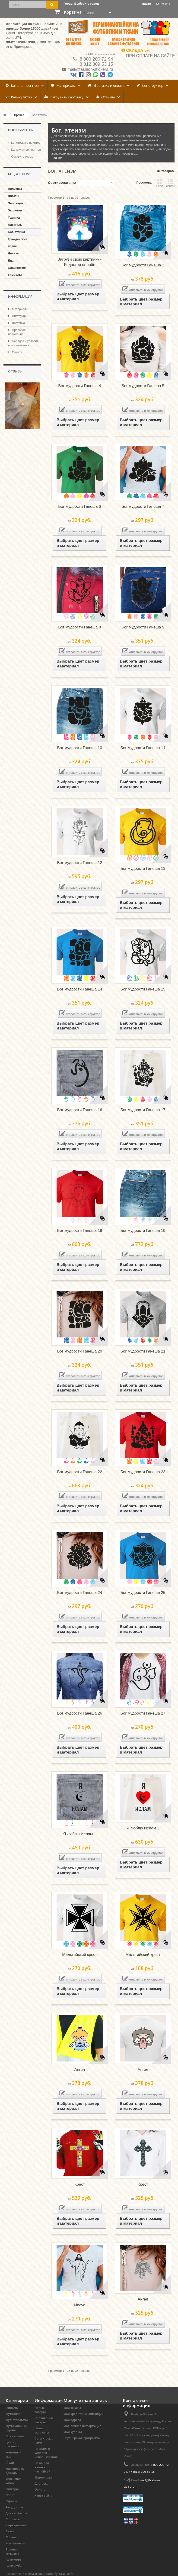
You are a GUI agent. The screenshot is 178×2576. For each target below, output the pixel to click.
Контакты (163, 4)
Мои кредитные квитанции (83, 2414)
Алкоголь (15, 225)
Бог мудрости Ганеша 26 (79, 1713)
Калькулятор (19, 97)
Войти (146, 4)
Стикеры (12, 2489)
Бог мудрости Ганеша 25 (143, 1592)
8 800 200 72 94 (95, 58)
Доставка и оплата (106, 85)
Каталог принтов (22, 85)
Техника (14, 217)
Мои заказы (72, 2408)
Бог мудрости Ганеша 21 (143, 1351)
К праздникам (16, 2525)
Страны (11, 2501)
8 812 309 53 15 (95, 64)
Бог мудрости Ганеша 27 (143, 1713)
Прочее (11, 2537)
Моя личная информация (82, 2426)
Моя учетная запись (85, 2400)
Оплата (16, 352)
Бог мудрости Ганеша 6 (79, 506)
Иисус (79, 2305)
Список (170, 183)
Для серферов (16, 2513)
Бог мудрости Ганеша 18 (79, 1230)
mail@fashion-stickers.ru (90, 69)
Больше (57, 158)
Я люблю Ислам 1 (79, 1834)
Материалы (63, 85)
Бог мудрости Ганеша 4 (79, 386)
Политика (15, 189)
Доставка (18, 323)
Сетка (159, 183)
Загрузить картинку (63, 97)
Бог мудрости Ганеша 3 (142, 265)
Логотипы (13, 2519)
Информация (20, 296)
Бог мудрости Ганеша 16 (79, 1110)
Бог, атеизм (16, 232)
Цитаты (13, 196)
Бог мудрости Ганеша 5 (142, 386)
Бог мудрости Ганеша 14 (79, 989)
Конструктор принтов (25, 142)
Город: (81, 3)
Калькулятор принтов (26, 149)
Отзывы (105, 97)
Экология (15, 210)
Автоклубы (14, 2565)
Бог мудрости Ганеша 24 (79, 1592)
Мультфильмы (17, 2420)
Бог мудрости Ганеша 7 (142, 506)
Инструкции (19, 316)
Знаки (10, 2531)
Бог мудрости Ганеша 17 (143, 1110)
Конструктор (150, 85)
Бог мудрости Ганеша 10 (79, 748)
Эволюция (16, 203)
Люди (10, 2462)
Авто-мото (13, 2559)
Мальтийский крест (79, 1954)
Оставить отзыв (22, 156)
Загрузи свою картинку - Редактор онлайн (80, 262)
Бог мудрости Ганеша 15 (143, 989)
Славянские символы (17, 271)
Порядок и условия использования (46, 2453)
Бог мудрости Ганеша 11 (143, 748)
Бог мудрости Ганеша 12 (79, 863)
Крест (79, 2184)
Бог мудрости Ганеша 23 (143, 1472)
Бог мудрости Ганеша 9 (142, 627)
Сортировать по (62, 182)
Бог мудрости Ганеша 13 (143, 868)
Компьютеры (15, 2543)
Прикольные (15, 2436)
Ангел (79, 2069)
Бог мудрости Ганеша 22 (79, 1472)
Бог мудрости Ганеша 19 (143, 1230)
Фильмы (12, 2408)
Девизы (13, 253)
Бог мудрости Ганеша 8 (79, 627)
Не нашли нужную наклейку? (42, 2467)
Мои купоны (73, 2432)
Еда (10, 260)
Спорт (10, 2495)
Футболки (13, 2414)
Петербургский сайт (59, 2574)
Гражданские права (17, 242)
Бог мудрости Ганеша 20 (79, 1351)
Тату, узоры (14, 2507)
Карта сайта (43, 2495)
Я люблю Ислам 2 (143, 1828)
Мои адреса (72, 2420)
